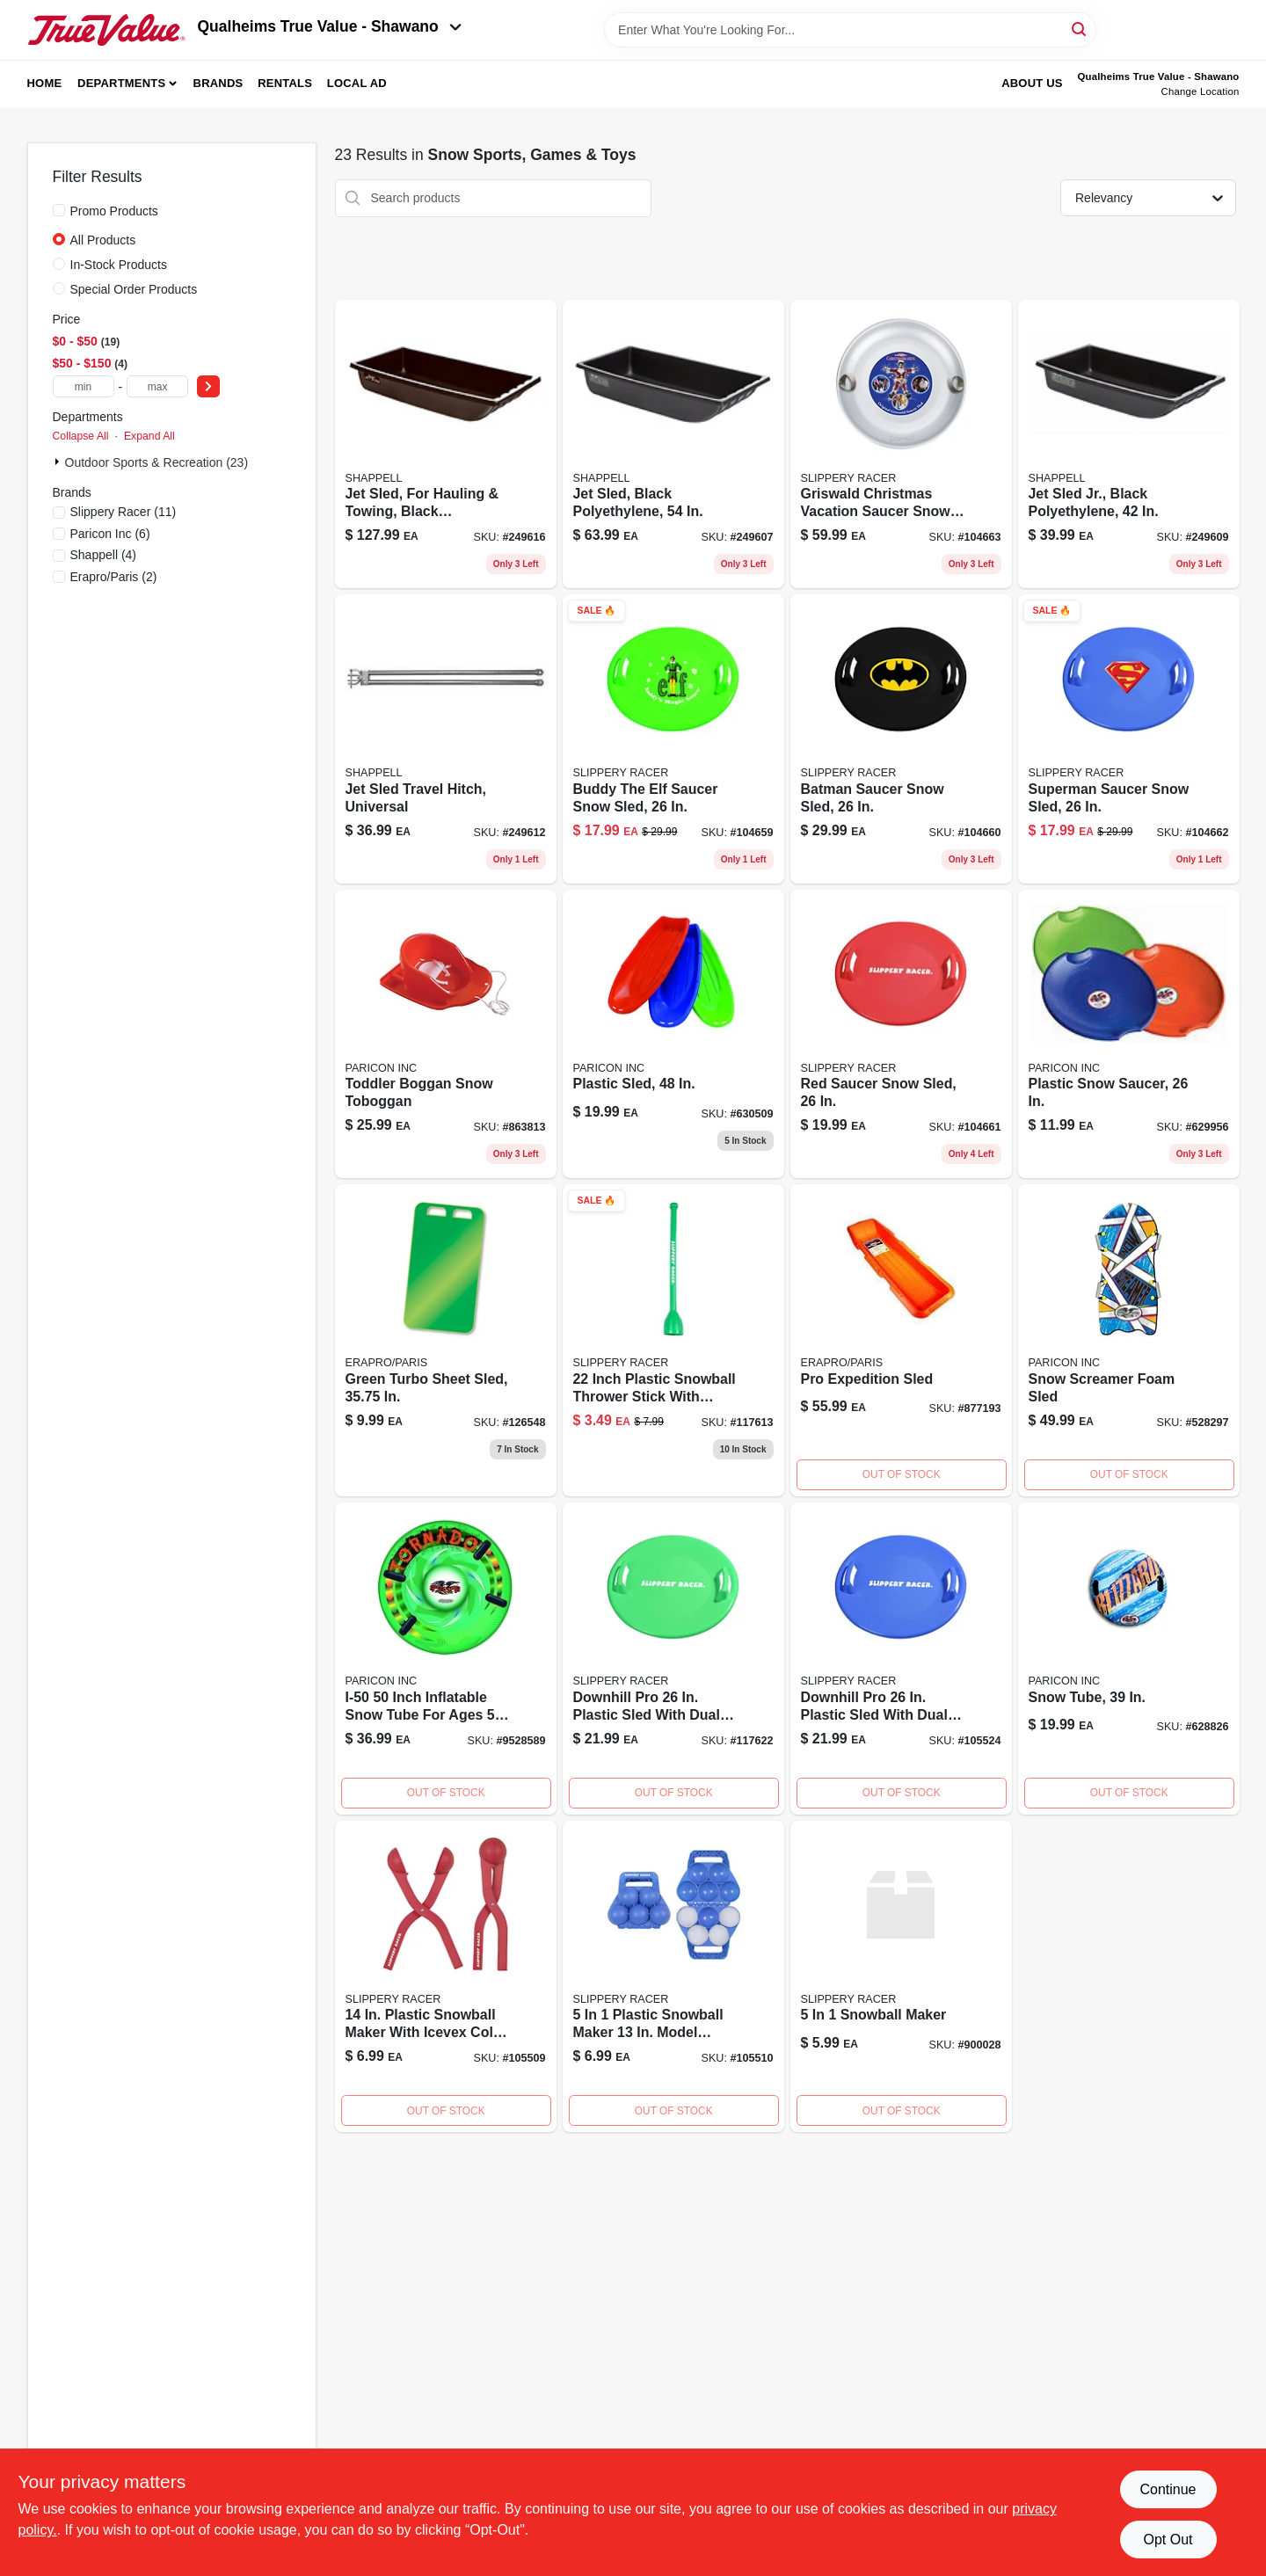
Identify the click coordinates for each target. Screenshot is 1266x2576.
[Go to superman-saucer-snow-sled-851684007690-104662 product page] (1129, 739)
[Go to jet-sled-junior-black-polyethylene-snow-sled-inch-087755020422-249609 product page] (1129, 444)
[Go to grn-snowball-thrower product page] (673, 1340)
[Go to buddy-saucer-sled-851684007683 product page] (673, 739)
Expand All (149, 436)
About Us (1032, 83)
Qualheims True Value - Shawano (330, 26)
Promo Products (114, 211)
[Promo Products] (59, 210)
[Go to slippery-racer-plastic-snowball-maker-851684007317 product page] (446, 1977)
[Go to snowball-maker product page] (901, 1977)
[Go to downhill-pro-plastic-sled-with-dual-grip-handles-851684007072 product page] (901, 1659)
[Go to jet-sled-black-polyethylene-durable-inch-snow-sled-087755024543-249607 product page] (673, 444)
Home (44, 83)
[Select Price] (208, 386)
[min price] (83, 386)
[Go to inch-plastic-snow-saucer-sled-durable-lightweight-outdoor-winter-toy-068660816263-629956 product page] (1129, 1034)
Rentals (285, 83)
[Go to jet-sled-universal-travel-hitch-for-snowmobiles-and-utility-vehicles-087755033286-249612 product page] (446, 739)
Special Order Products (134, 289)
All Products (103, 240)
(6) (110, 534)
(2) (113, 577)
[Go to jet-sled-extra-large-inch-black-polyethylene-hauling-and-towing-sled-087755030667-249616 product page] (446, 444)
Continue (1167, 2489)
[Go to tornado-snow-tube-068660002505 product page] (446, 1659)
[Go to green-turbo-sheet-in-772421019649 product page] (446, 1340)
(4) (103, 555)
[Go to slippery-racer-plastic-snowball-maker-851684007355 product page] (673, 1977)
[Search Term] (850, 29)
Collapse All (81, 436)
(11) (123, 512)
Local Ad (357, 83)
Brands (218, 83)
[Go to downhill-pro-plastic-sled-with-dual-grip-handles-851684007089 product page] (673, 1659)
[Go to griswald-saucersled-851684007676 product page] (901, 444)
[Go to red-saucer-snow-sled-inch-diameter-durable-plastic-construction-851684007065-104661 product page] (901, 1034)
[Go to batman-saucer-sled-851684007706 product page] (901, 739)
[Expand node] (58, 461)
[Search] (1080, 28)
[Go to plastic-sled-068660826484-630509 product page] (673, 1034)
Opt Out (1167, 2539)
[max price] (157, 386)
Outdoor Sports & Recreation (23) (157, 462)
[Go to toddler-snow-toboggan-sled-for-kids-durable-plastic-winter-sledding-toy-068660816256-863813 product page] (446, 1034)
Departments (121, 83)
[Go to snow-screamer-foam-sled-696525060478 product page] (1129, 1340)
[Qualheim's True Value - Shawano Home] (106, 30)
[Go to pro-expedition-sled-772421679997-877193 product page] (901, 1340)
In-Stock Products (119, 264)
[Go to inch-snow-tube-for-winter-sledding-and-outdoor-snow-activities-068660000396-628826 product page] (1129, 1659)
